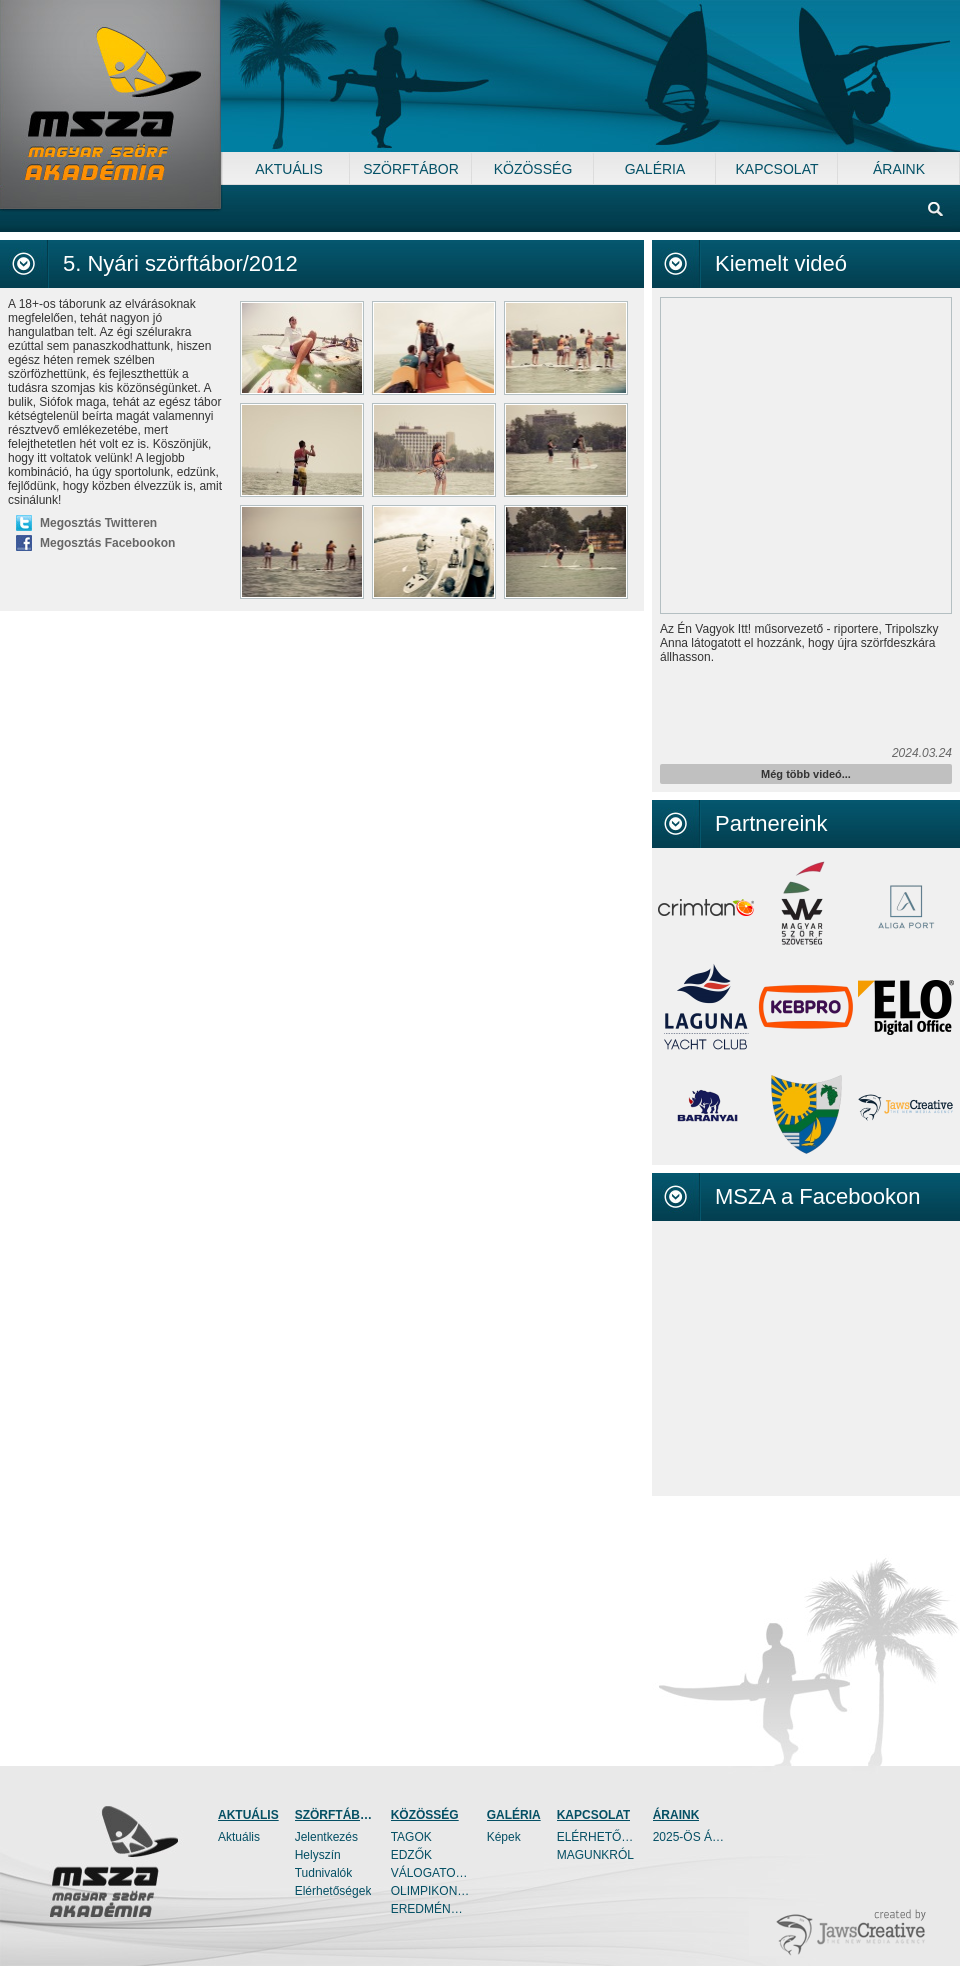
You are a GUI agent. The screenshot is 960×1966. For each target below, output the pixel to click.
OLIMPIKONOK (431, 1891)
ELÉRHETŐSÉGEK (597, 1837)
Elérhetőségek (333, 1891)
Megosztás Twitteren (98, 523)
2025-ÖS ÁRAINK (693, 1837)
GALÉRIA (514, 1815)
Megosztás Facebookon (107, 543)
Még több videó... (806, 774)
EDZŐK (411, 1855)
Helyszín (318, 1855)
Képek (504, 1837)
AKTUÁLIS (248, 1815)
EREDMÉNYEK (431, 1909)
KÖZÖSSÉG (425, 1815)
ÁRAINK (676, 1815)
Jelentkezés (326, 1837)
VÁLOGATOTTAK (431, 1873)
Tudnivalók (324, 1873)
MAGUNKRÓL (595, 1855)
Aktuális (239, 1837)
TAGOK (411, 1837)
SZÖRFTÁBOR (335, 1815)
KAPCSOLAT (594, 1815)
